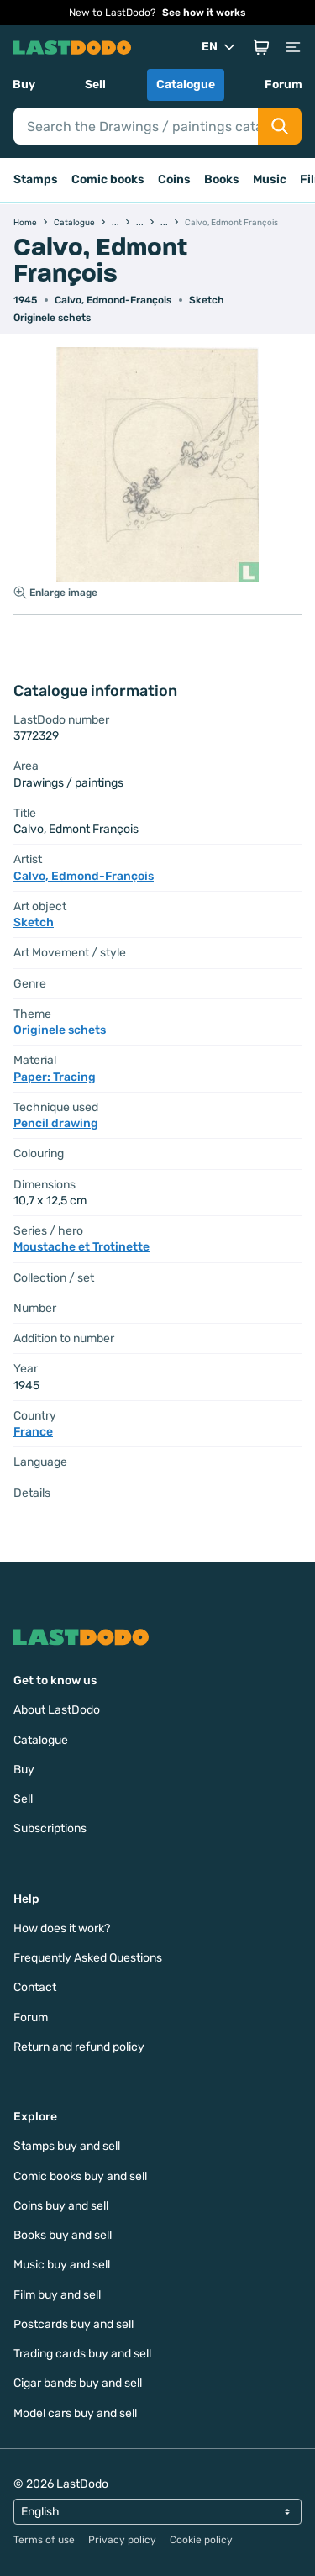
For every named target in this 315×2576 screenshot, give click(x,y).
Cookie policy (201, 2540)
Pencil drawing (55, 1123)
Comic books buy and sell (80, 2176)
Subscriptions (50, 1828)
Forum (283, 84)
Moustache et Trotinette (81, 1247)
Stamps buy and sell (66, 2146)
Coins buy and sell (60, 2206)
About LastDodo (56, 1710)
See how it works (204, 12)
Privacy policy (122, 2540)
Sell (95, 84)
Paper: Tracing (54, 1077)
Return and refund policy (78, 2047)
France (33, 1432)
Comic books (107, 179)
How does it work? (61, 1928)
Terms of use (44, 2540)
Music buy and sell (61, 2264)
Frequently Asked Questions (87, 1958)
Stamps (35, 179)
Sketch (206, 300)
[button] (261, 47)
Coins (174, 179)
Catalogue (185, 84)
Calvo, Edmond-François (113, 300)
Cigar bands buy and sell (77, 2383)
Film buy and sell (57, 2295)
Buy (24, 84)
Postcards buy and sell (73, 2324)
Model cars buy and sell (75, 2413)
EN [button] (220, 47)
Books (221, 179)
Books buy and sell (62, 2235)
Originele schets (52, 318)
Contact (34, 1987)
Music (269, 179)
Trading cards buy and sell (82, 2354)
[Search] (135, 126)
